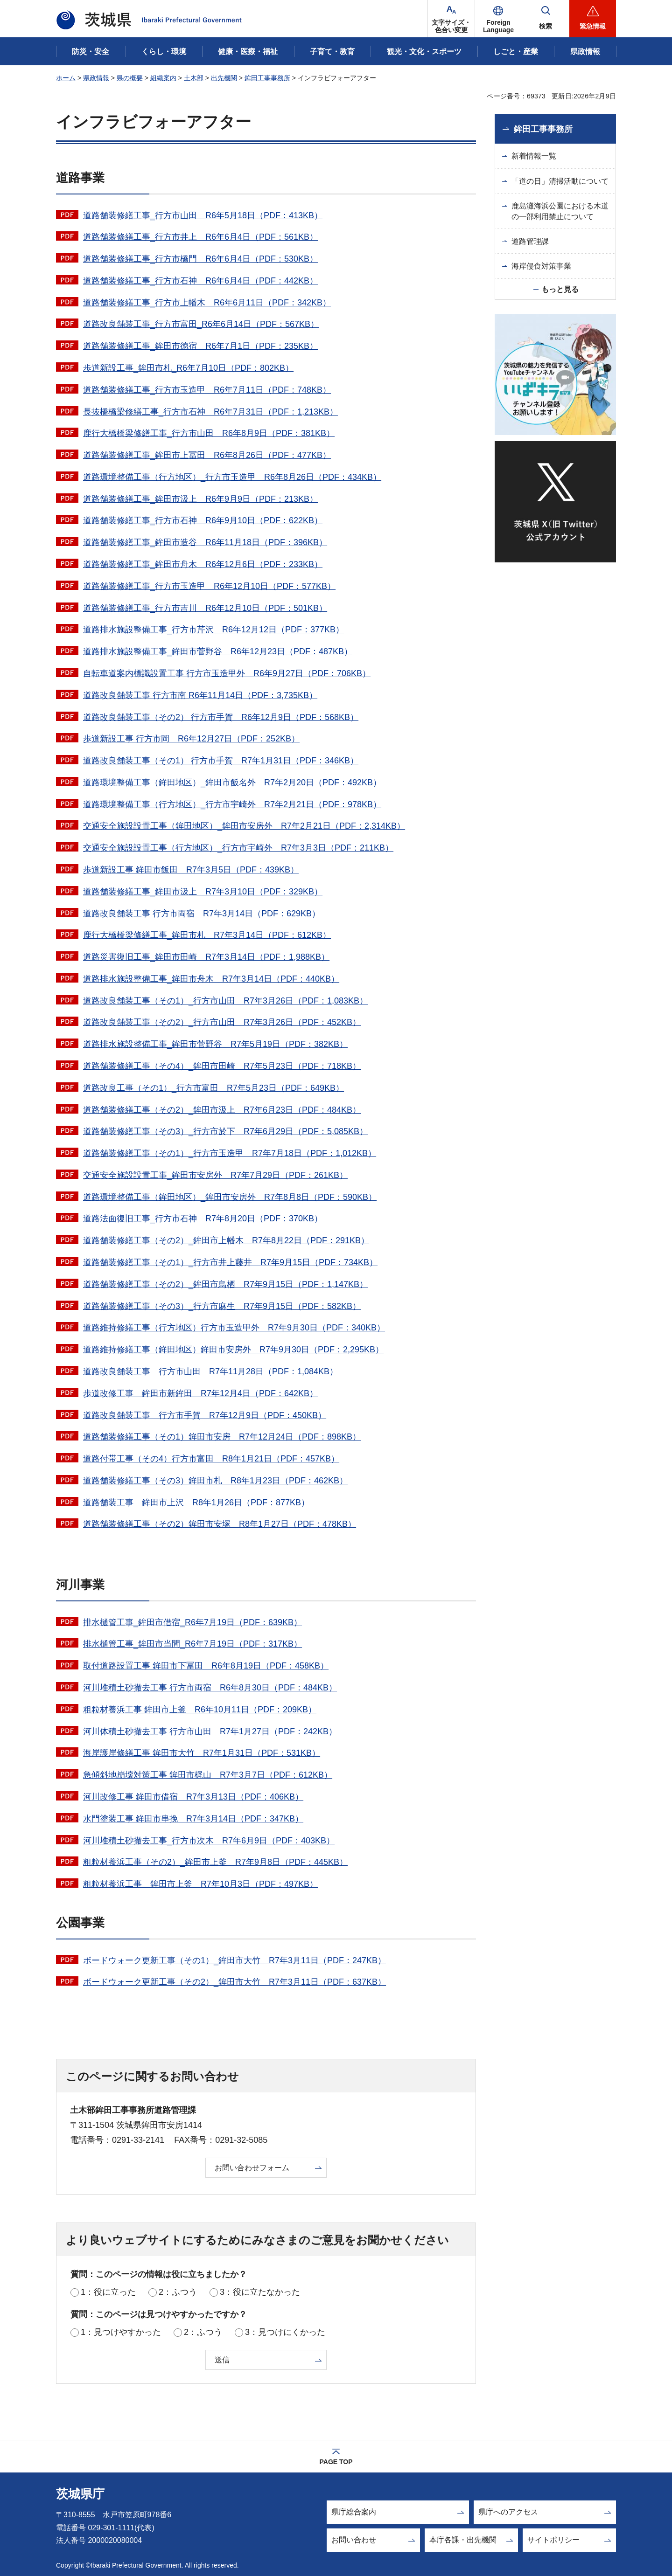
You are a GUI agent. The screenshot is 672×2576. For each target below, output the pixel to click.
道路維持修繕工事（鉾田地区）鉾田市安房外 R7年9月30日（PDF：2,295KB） (233, 1349)
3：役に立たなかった (260, 2292)
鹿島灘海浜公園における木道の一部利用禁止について (560, 211)
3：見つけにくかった (285, 2332)
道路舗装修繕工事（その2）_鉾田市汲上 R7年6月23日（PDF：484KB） (222, 1110)
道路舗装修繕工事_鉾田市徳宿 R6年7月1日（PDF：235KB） (200, 346)
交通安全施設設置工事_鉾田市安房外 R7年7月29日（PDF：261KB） (215, 1175)
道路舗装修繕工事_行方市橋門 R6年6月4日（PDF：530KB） (200, 258)
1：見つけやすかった (121, 2332)
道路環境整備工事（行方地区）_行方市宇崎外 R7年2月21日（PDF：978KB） (232, 804)
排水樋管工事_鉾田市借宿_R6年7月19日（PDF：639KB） (192, 1622)
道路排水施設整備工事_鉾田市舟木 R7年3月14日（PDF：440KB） (211, 978)
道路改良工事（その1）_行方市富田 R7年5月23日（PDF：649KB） (213, 1088)
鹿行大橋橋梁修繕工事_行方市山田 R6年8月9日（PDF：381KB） (209, 433)
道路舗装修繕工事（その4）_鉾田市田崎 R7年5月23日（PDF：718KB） (222, 1066)
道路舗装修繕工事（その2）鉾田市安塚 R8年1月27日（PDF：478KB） (219, 1524)
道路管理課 (530, 241)
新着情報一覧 (533, 156)
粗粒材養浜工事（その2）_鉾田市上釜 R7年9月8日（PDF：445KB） (215, 1862)
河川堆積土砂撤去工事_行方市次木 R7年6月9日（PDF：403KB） (209, 1840)
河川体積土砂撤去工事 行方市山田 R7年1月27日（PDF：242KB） (210, 1731)
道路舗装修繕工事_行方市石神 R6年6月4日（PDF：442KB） (200, 280)
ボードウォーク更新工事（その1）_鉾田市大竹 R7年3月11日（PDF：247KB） (234, 1960)
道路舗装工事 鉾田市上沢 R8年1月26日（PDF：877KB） (196, 1502)
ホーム (66, 78)
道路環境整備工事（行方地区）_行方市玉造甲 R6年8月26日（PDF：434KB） (232, 477)
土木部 (193, 78)
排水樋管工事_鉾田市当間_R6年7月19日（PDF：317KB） (192, 1643)
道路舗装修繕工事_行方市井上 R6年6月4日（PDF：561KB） (200, 237)
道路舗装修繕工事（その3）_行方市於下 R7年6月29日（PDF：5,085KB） (225, 1131)
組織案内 (163, 78)
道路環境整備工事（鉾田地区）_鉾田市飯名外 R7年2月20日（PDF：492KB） (232, 782)
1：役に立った (108, 2292)
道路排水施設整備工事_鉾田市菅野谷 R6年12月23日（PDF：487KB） (217, 651)
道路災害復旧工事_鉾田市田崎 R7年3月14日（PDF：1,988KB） (206, 957)
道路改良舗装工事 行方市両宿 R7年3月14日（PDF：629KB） (201, 913)
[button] (498, 18)
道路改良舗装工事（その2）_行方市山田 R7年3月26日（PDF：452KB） (222, 1022)
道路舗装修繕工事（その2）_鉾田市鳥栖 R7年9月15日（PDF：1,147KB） (225, 1284)
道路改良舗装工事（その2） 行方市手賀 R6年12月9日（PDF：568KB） (220, 717)
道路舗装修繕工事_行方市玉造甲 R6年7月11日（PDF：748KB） (207, 390)
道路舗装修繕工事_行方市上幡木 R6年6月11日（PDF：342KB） (207, 302)
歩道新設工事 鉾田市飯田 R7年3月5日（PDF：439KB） (191, 869)
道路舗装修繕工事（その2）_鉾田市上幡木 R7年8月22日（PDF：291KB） (226, 1240)
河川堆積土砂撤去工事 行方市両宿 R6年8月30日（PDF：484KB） (210, 1687)
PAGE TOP (335, 2461)
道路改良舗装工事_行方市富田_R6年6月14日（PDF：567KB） (201, 324)
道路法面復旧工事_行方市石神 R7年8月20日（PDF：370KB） (202, 1218)
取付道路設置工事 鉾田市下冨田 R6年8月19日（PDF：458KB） (206, 1665)
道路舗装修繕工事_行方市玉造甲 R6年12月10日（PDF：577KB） (209, 586)
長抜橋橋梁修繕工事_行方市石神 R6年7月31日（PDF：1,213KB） (210, 411)
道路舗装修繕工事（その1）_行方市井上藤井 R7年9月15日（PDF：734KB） (230, 1262)
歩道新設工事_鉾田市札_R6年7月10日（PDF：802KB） (188, 368)
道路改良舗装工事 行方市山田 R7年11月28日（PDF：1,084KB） (210, 1371)
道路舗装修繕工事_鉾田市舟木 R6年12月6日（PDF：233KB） (202, 564)
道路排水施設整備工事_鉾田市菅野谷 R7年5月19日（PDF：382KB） (215, 1044)
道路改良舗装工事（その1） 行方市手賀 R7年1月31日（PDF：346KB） (220, 760)
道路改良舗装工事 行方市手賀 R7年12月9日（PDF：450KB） (204, 1415)
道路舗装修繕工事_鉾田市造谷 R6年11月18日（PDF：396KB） (205, 542)
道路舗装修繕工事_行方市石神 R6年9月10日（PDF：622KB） (202, 520)
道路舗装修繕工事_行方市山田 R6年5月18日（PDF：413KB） (202, 215)
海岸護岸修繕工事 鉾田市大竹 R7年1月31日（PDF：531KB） (201, 1753)
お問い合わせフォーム (252, 2168)
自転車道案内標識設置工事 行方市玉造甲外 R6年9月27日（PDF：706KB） (227, 673)
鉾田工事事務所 (267, 78)
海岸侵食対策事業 (541, 266)
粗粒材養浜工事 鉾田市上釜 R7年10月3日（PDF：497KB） (200, 1884)
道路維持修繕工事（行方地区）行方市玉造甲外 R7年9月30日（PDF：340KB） (234, 1327)
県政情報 (96, 78)
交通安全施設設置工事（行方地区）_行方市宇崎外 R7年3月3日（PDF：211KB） (238, 847)
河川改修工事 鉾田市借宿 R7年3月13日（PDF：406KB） (193, 1796)
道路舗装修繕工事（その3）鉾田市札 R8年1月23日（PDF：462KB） (215, 1480)
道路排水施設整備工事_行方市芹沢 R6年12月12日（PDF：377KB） (213, 629)
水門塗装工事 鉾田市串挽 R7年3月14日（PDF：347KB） (193, 1818)
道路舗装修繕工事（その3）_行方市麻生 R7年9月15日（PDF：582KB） (222, 1306)
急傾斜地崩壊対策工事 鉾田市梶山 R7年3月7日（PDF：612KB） (207, 1775)
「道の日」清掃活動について (560, 181)
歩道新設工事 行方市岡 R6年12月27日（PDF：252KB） (191, 738)
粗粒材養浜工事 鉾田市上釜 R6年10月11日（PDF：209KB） (199, 1709)
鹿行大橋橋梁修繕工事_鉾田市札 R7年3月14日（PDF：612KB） (207, 935)
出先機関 (224, 78)
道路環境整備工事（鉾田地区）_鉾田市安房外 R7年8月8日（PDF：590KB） (230, 1197)
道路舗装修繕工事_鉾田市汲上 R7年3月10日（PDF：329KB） (202, 891)
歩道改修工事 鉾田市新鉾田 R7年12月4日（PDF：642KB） (200, 1393)
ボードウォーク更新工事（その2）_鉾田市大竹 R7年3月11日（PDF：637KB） (234, 1982)
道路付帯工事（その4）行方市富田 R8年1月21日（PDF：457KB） (211, 1458)
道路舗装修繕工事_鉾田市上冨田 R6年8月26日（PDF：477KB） (207, 455)
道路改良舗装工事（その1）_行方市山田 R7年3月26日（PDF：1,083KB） (225, 1000)
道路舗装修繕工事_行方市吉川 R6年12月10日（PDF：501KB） (205, 608)
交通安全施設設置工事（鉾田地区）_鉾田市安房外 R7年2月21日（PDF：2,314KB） (244, 826)
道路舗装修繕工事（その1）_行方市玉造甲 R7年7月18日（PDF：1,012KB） (229, 1153)
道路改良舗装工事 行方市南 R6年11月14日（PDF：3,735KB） (200, 695)
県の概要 (130, 78)
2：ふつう (178, 2292)
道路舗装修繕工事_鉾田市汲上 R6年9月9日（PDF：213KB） (200, 499)
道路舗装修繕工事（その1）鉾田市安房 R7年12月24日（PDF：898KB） (222, 1436)
